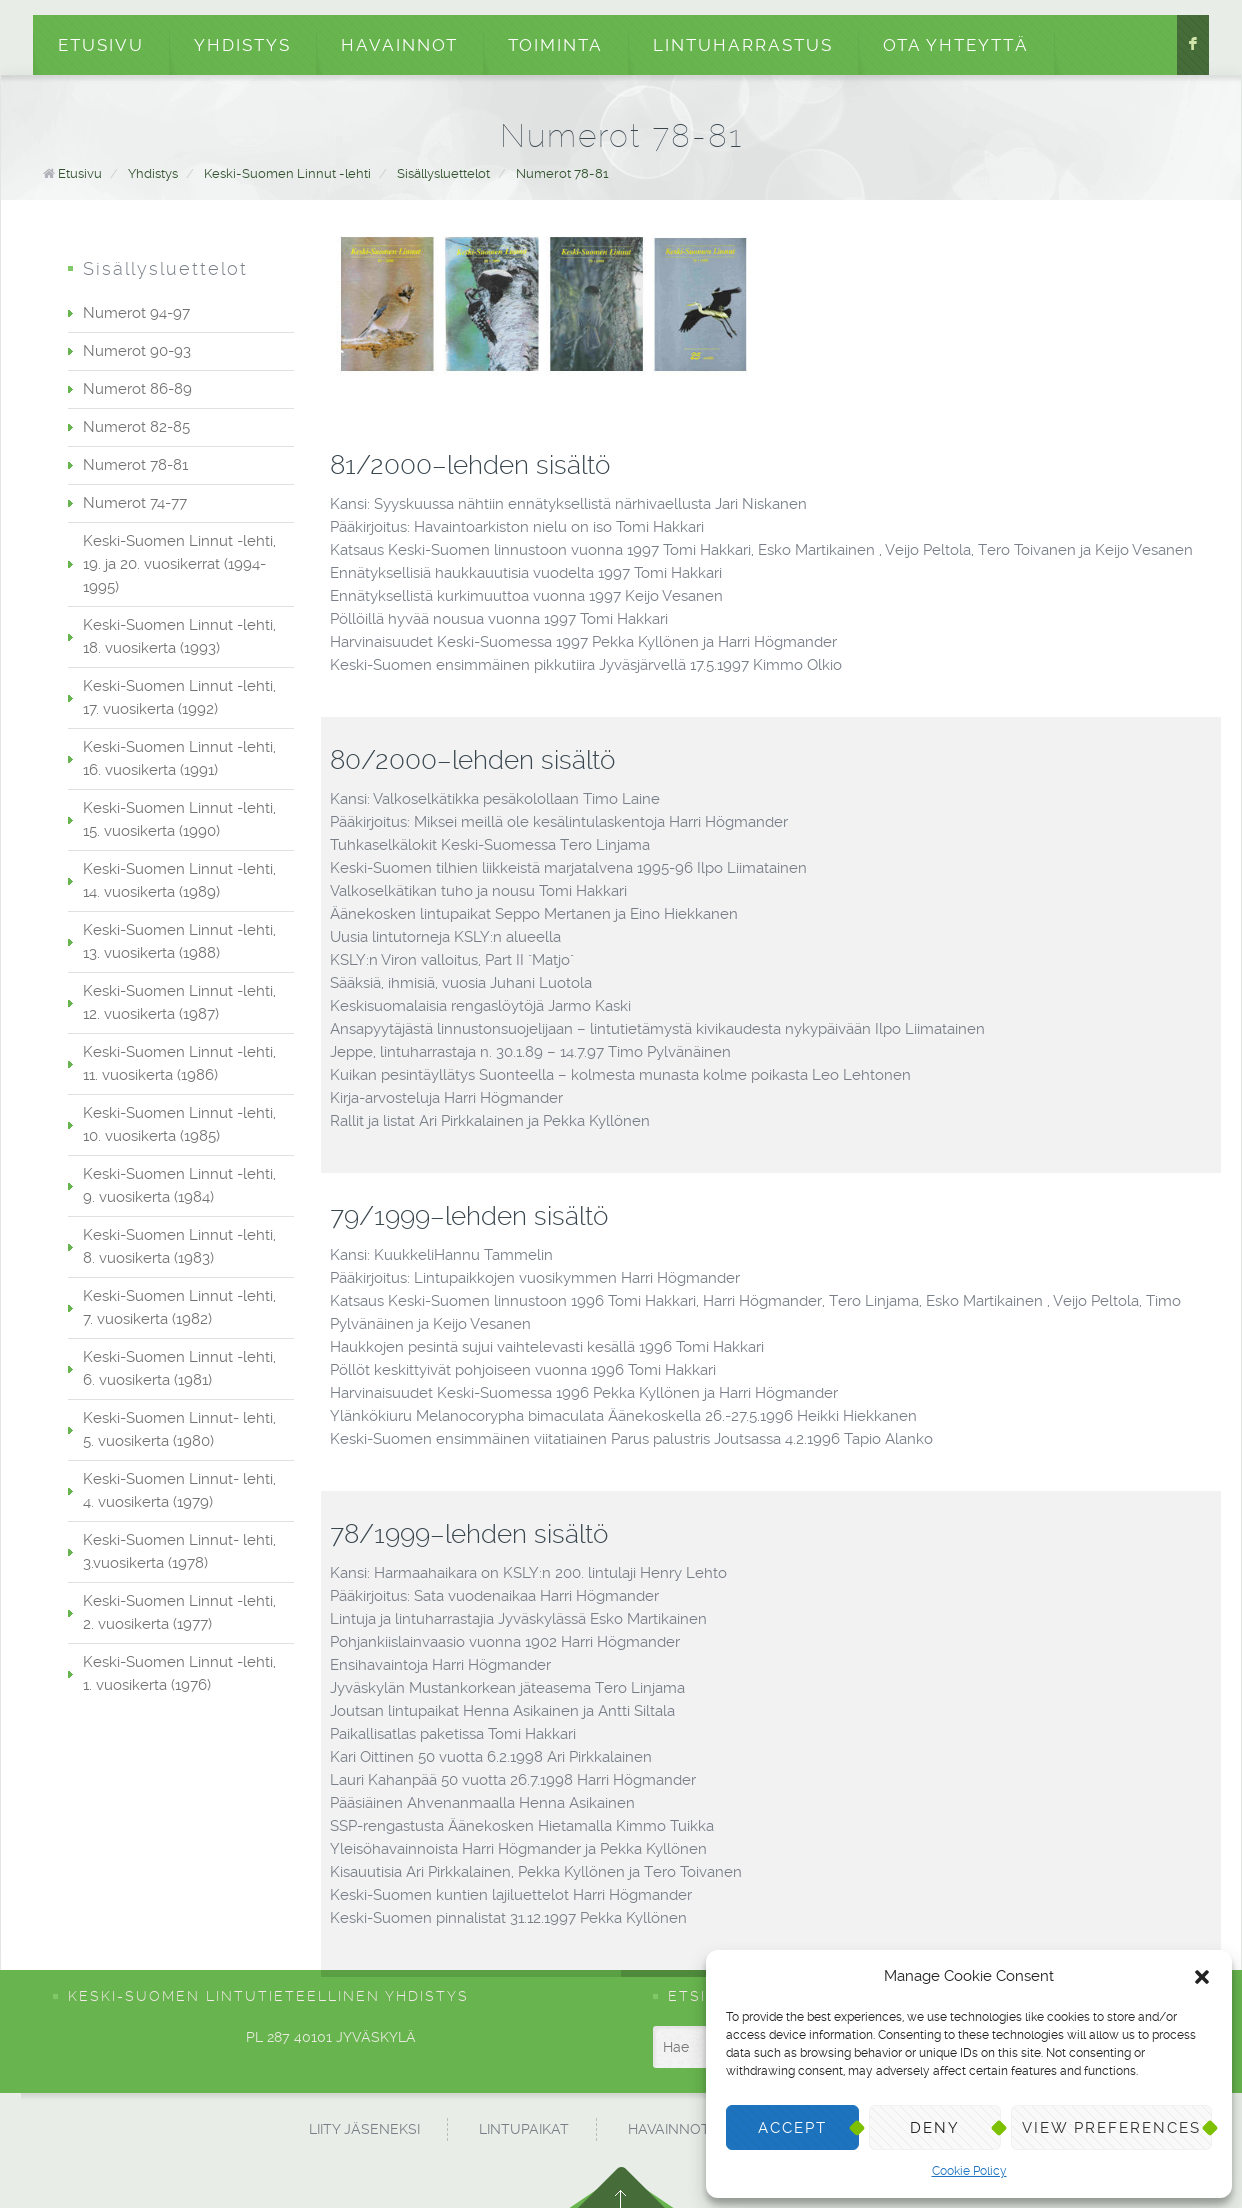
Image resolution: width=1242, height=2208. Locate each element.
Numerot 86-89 (137, 389)
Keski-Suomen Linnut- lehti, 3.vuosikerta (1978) (179, 1551)
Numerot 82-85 (136, 427)
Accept (792, 2128)
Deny (935, 2128)
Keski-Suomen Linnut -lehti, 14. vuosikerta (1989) (179, 880)
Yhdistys (242, 45)
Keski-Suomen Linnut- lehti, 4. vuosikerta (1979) (179, 1490)
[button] (1202, 1977)
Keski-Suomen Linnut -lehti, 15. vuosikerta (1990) (179, 819)
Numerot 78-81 (562, 173)
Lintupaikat (524, 2129)
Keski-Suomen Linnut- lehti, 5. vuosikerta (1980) (179, 1429)
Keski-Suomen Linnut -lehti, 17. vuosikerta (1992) (179, 697)
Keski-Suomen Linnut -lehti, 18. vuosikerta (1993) (179, 636)
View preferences (1111, 2128)
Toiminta (555, 45)
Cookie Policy (969, 2171)
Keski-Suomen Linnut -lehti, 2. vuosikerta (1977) (179, 1612)
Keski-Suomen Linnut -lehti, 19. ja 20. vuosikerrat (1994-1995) (179, 564)
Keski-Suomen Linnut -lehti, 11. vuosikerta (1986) (179, 1063)
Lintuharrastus (743, 45)
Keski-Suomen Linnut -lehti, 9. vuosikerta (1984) (179, 1185)
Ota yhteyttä (956, 45)
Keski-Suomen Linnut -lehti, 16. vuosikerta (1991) (179, 758)
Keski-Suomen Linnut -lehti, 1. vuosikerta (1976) (179, 1673)
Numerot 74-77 (135, 503)
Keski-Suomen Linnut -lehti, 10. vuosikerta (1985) (179, 1124)
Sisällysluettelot (443, 173)
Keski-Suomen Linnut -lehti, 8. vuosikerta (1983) (179, 1246)
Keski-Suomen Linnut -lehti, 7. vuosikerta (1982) (179, 1307)
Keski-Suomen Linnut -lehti (287, 173)
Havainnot (399, 45)
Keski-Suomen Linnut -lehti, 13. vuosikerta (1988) (179, 941)
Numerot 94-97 (136, 313)
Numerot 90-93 (137, 351)
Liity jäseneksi (364, 2129)
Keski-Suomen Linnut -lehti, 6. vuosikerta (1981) (179, 1368)
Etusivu (101, 45)
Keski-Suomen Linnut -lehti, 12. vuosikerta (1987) (179, 1002)
